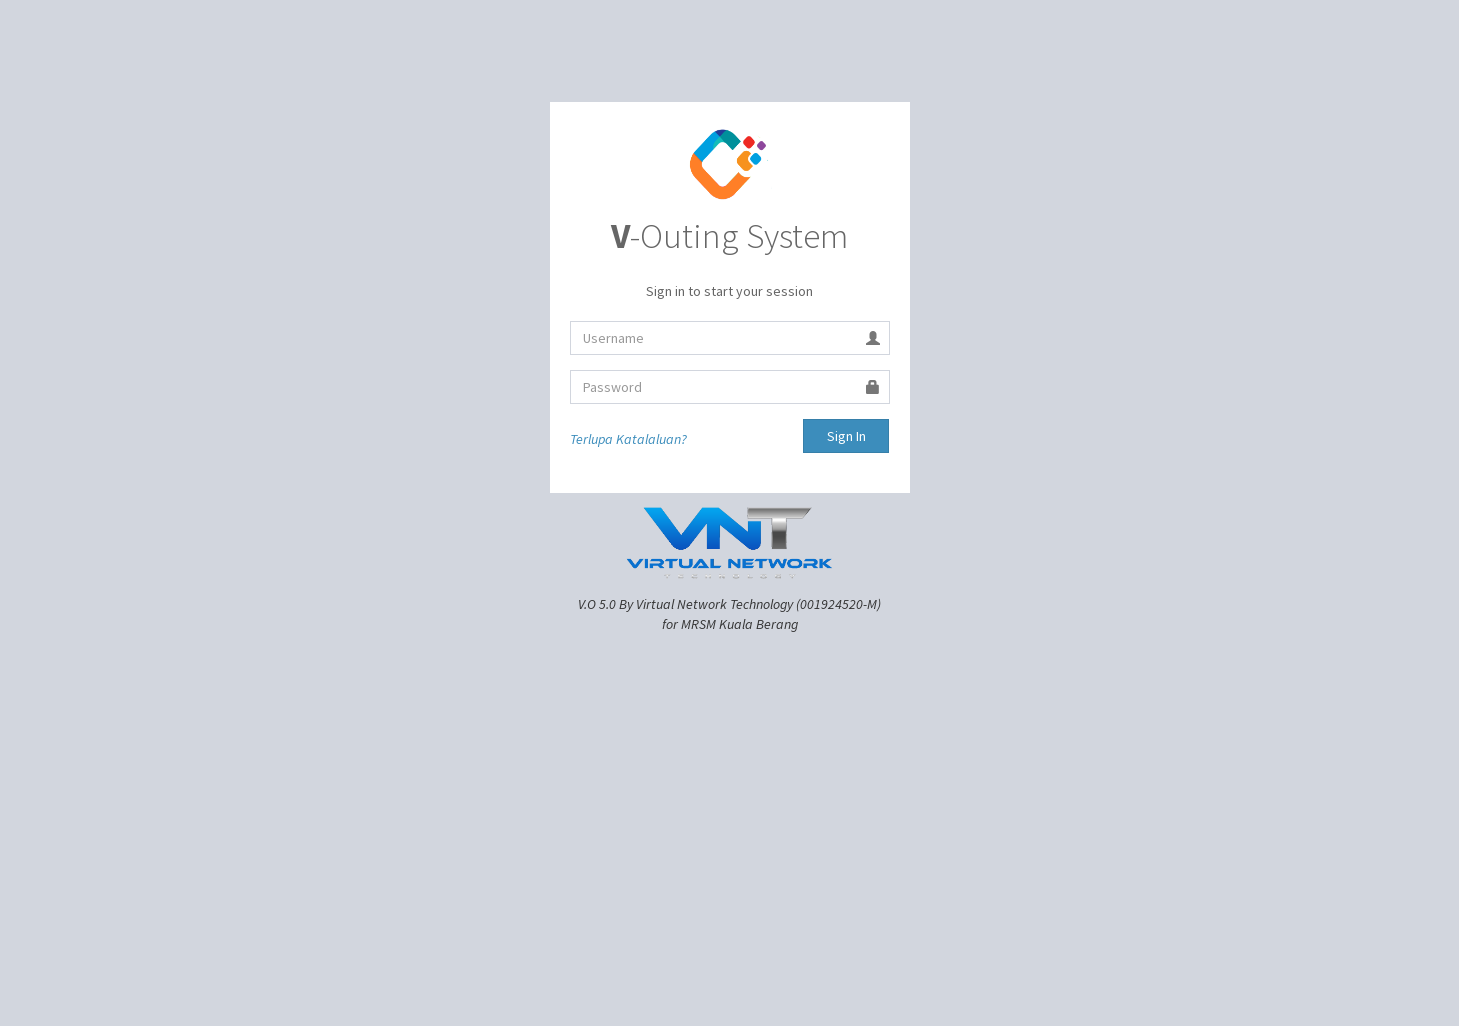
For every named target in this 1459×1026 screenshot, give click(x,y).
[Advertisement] (730, 784)
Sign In (846, 436)
